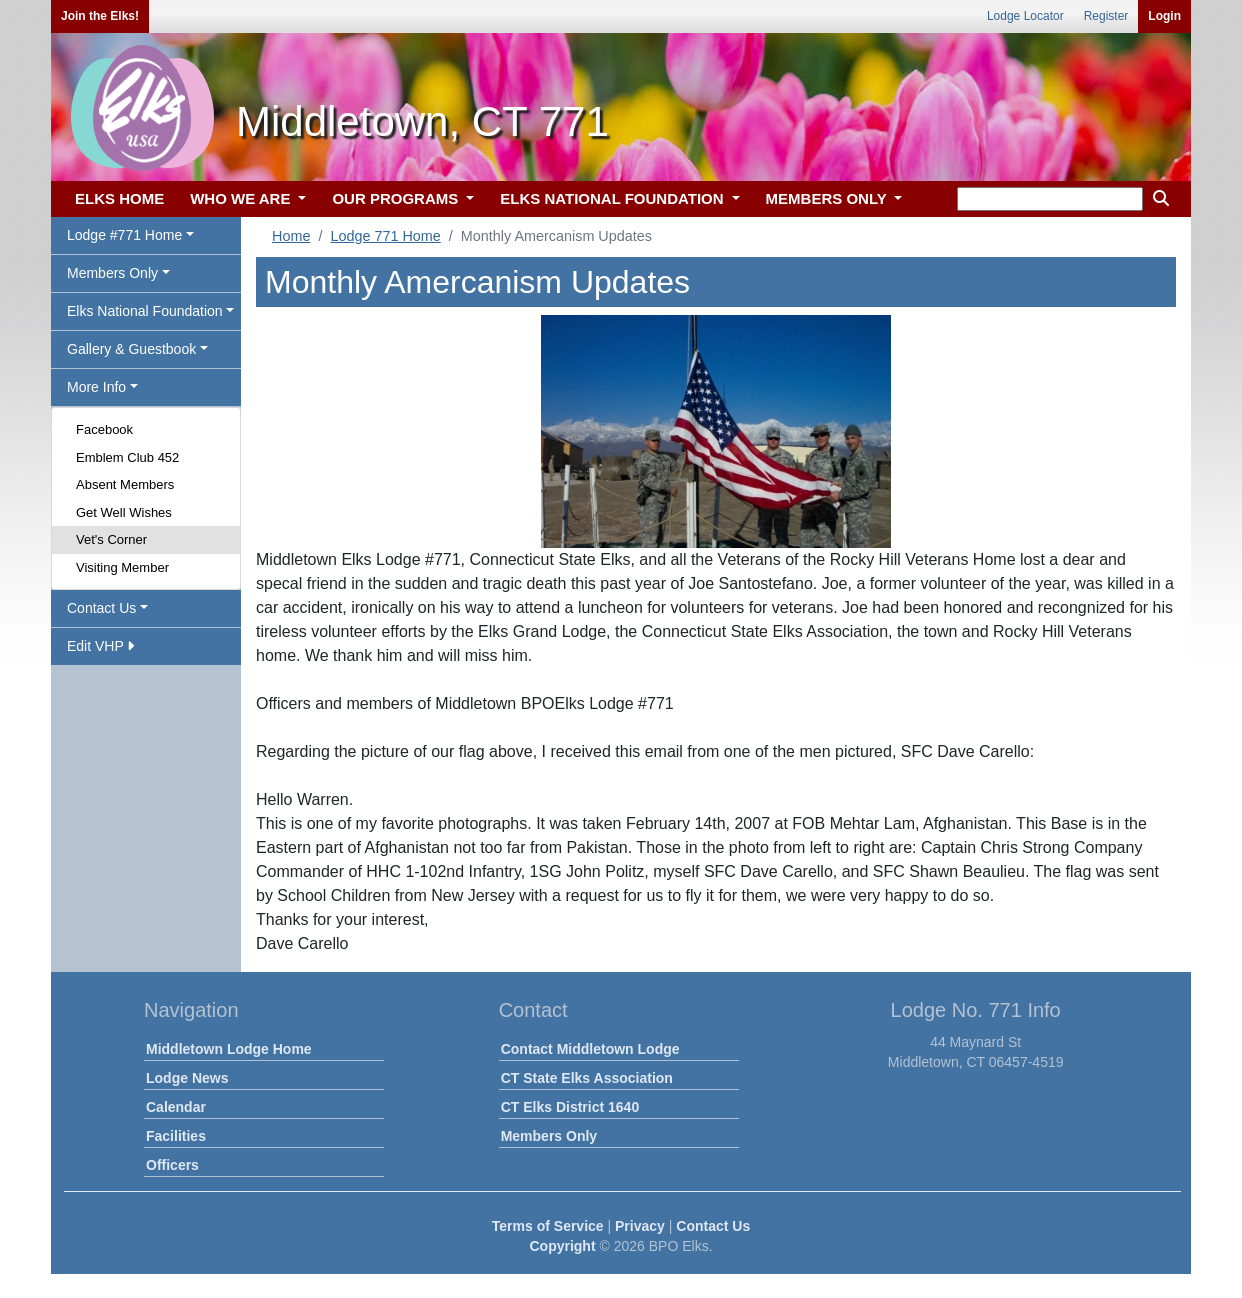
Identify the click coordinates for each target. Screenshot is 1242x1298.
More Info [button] (96, 387)
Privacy (640, 1226)
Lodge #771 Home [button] (124, 235)
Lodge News (187, 1078)
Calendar (176, 1107)
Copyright (562, 1246)
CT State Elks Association (587, 1078)
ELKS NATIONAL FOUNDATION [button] (614, 198)
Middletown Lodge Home (229, 1049)
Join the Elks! (100, 16)
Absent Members (125, 484)
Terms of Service (548, 1226)
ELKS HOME (119, 198)
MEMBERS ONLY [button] (828, 198)
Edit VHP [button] (100, 646)
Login (1164, 16)
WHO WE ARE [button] (242, 198)
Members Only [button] (112, 273)
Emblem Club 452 (127, 457)
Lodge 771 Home (385, 236)
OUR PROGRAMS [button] (397, 198)
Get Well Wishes (124, 512)
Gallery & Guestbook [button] (131, 349)
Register (1106, 16)
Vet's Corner (111, 539)
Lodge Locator (1025, 16)
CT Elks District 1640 (570, 1107)
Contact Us (713, 1226)
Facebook (104, 429)
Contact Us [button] (101, 608)
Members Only (549, 1136)
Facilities (176, 1136)
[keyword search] (1050, 199)
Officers (172, 1165)
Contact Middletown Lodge (590, 1049)
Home (291, 236)
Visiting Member (122, 567)
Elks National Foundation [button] (145, 311)
